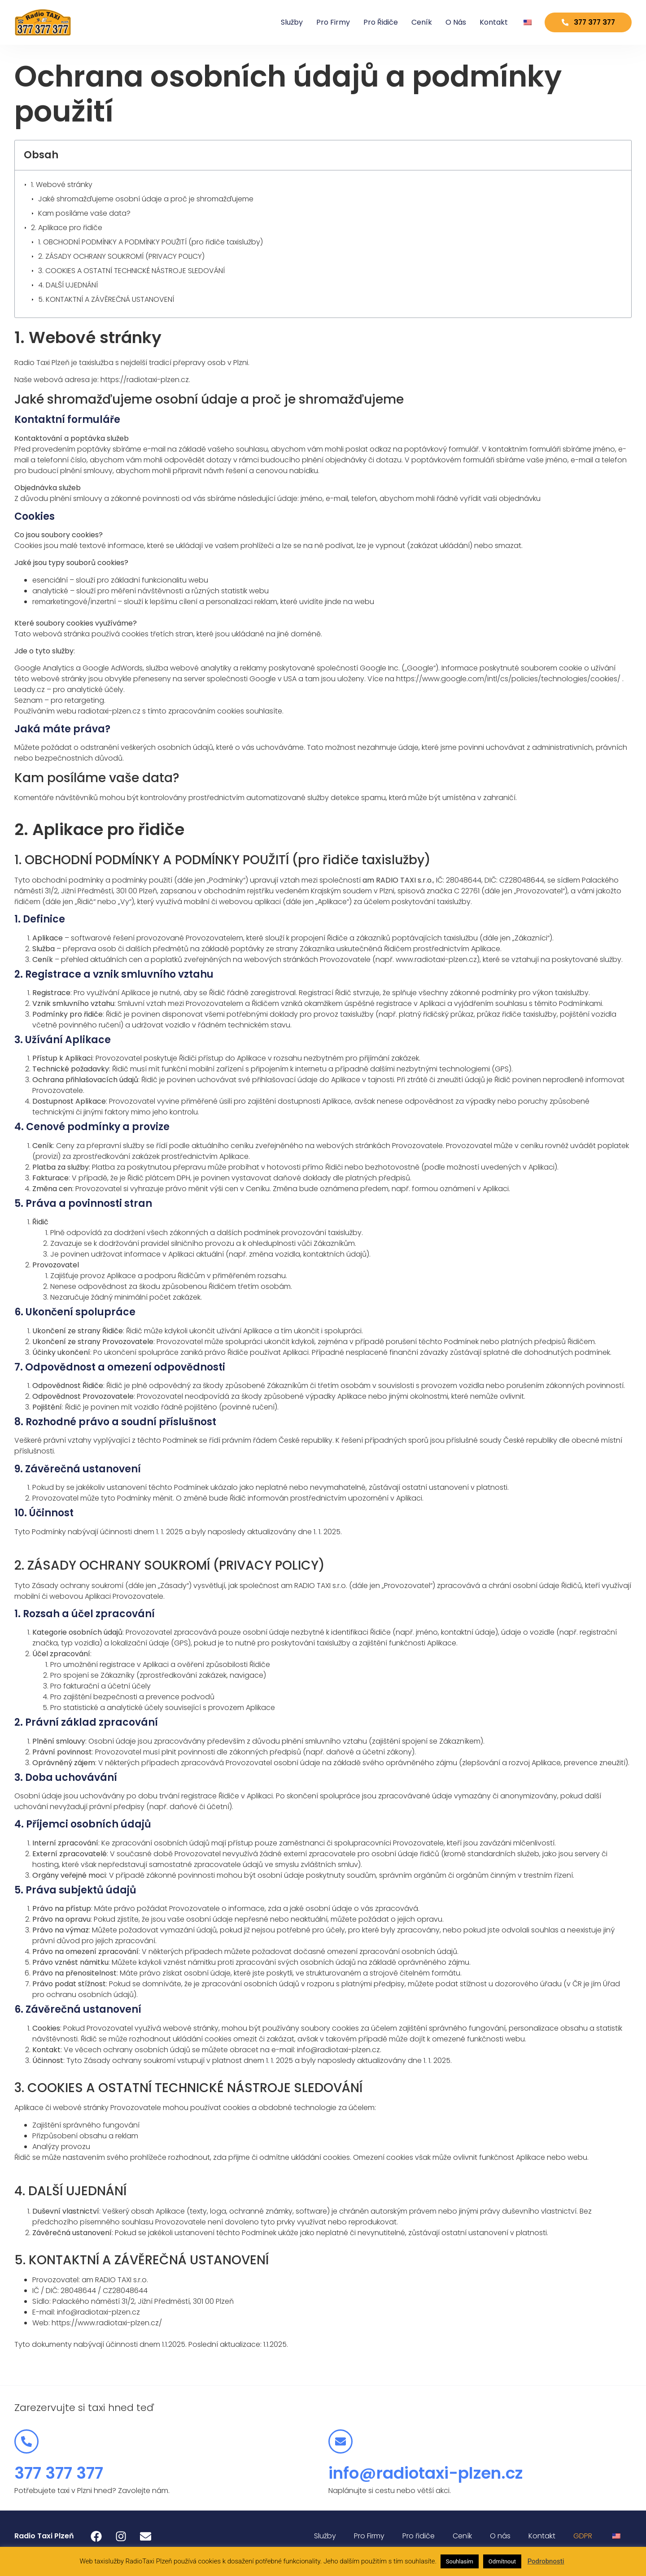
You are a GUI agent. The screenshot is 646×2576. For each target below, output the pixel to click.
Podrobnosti (546, 2561)
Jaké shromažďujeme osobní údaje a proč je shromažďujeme (145, 199)
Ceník (412, 22)
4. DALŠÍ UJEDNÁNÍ (68, 285)
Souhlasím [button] (459, 2561)
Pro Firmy (323, 22)
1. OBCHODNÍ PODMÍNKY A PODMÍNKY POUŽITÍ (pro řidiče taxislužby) (150, 242)
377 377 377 (58, 2473)
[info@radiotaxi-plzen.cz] (340, 2441)
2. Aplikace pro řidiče (66, 227)
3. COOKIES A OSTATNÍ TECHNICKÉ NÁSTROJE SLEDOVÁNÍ (131, 270)
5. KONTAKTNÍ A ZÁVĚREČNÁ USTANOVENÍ (106, 299)
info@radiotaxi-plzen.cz (425, 2473)
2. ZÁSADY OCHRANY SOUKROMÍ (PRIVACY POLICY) (121, 256)
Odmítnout (502, 2561)
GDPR (582, 2536)
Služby (282, 22)
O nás (446, 22)
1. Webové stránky (61, 184)
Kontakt (484, 22)
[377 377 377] (26, 2441)
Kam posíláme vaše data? (84, 213)
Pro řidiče (371, 22)
